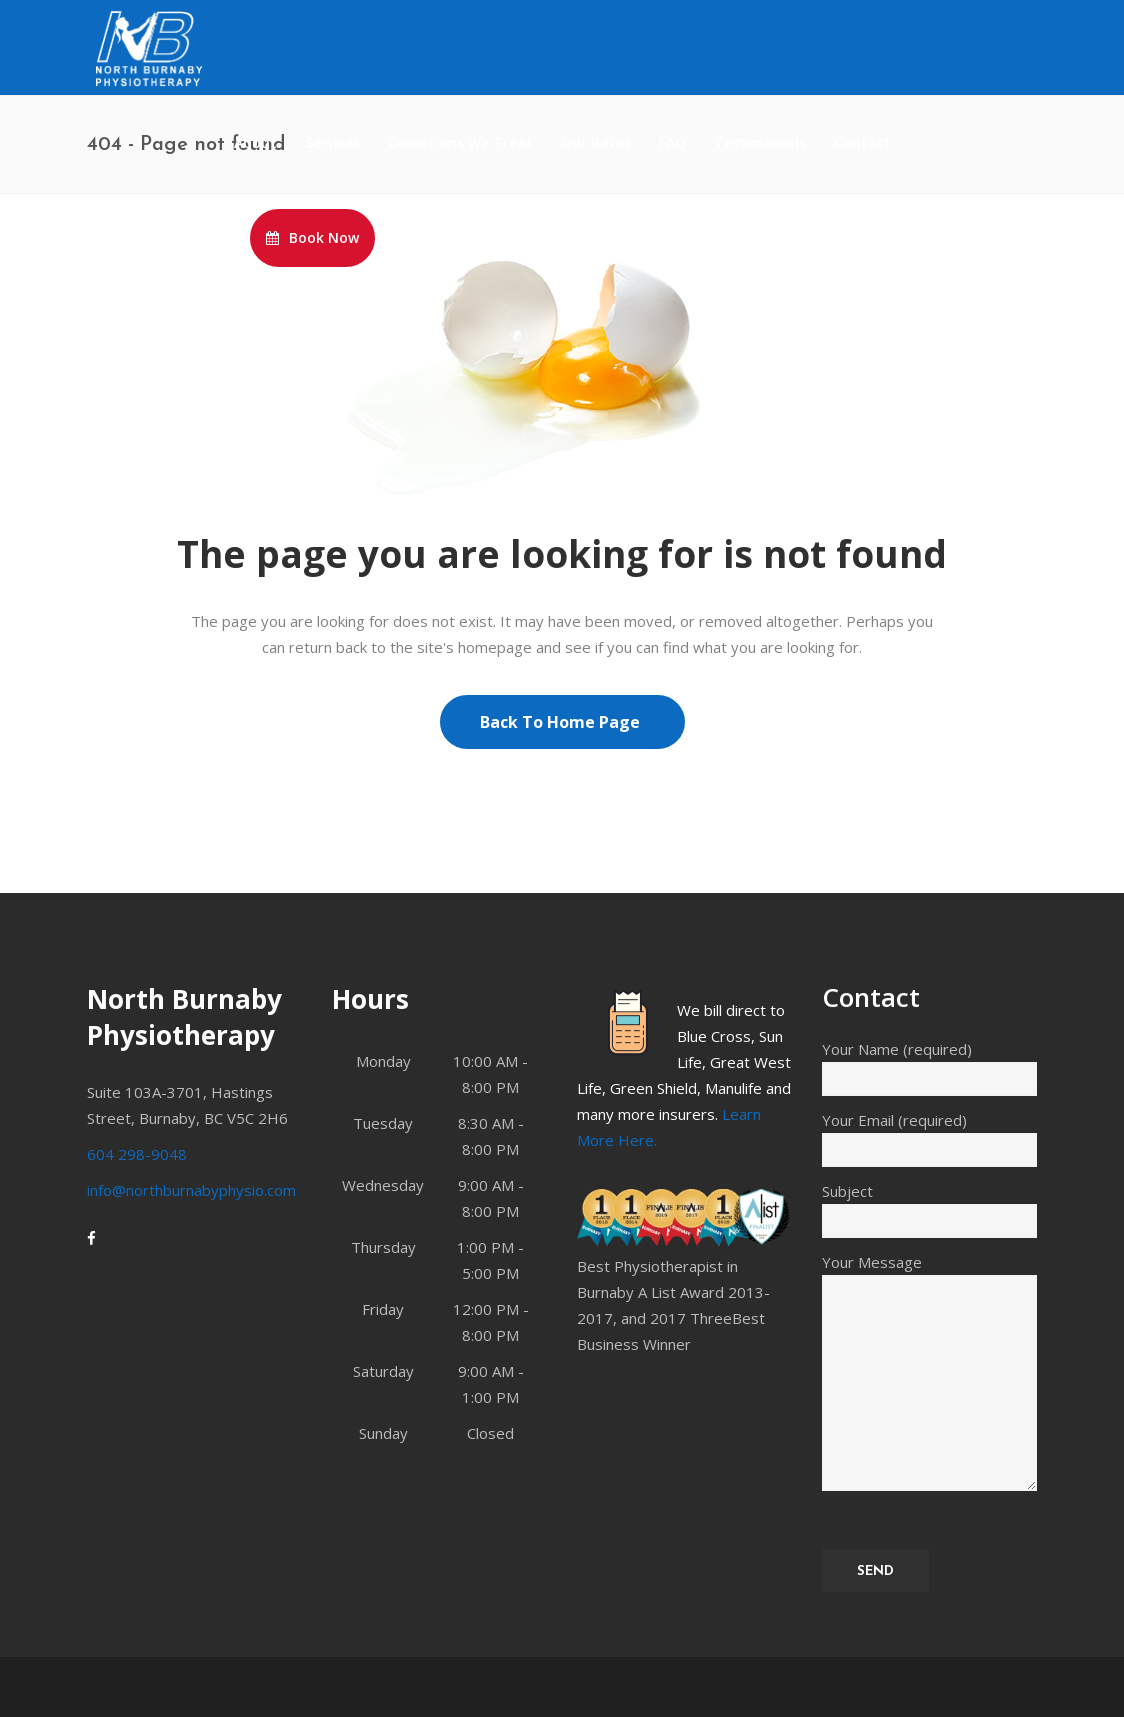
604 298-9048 (137, 1154)
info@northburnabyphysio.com (191, 1190)
